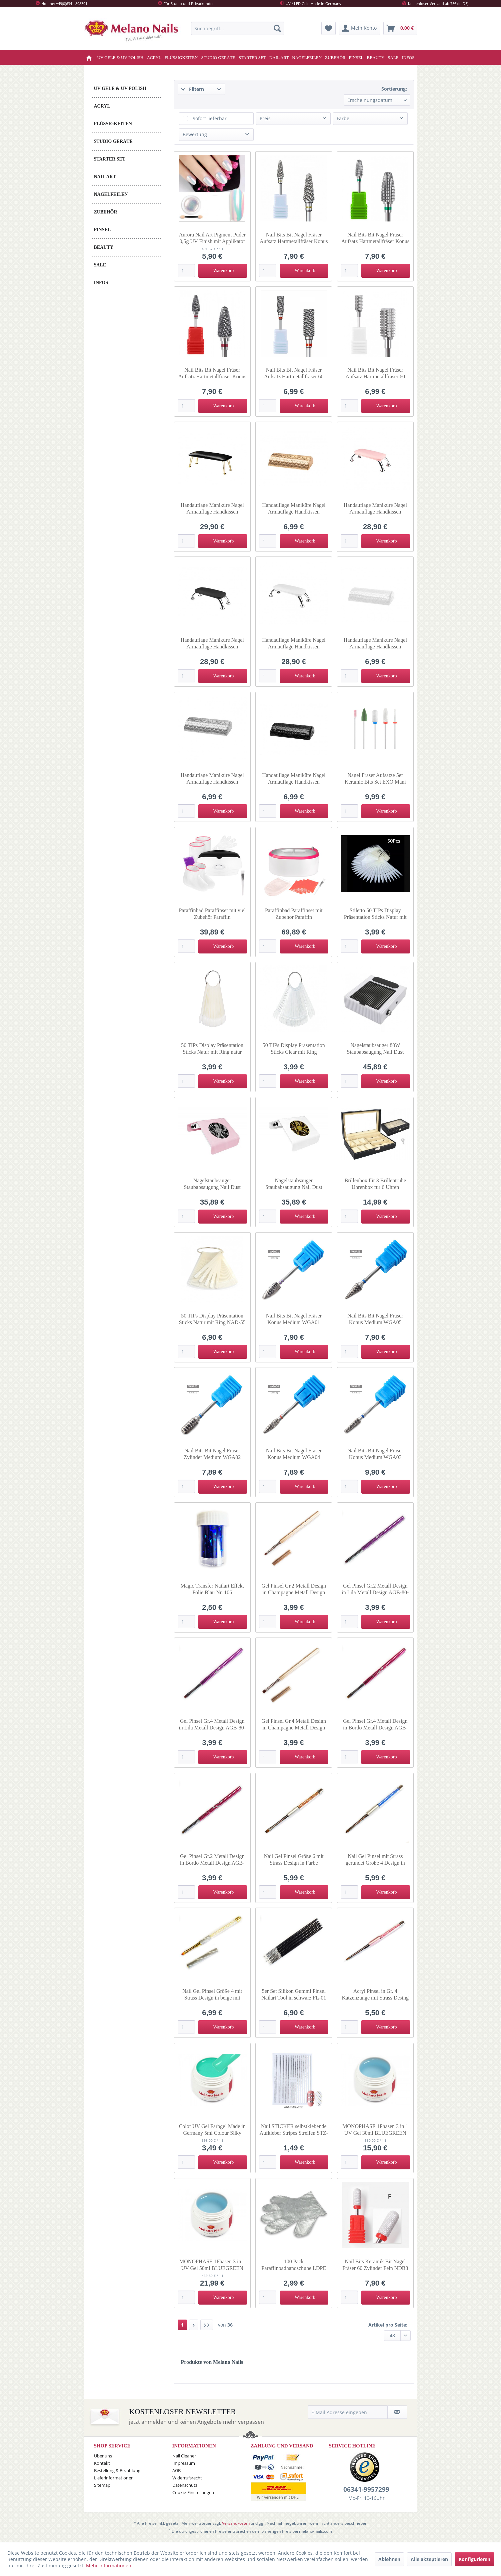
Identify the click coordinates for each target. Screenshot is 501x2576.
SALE (100, 264)
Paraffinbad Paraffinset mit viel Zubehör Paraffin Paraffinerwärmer (212, 914)
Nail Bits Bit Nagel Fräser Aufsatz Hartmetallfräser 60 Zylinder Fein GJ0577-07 (294, 373)
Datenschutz (184, 2485)
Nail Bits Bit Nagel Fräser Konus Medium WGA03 (375, 1454)
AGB (176, 2470)
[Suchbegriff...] (237, 28)
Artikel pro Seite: (387, 2325)
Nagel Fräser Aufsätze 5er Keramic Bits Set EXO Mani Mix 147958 (375, 778)
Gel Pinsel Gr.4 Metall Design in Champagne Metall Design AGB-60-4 (294, 1724)
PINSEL (102, 229)
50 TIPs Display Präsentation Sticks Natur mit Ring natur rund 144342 (212, 1048)
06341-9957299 (366, 2489)
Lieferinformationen (114, 2478)
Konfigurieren (474, 2559)
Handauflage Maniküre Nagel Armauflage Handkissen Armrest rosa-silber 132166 (375, 508)
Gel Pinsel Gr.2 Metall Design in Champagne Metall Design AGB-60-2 (294, 1589)
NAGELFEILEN (111, 194)
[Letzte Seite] (206, 2325)
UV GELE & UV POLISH (120, 88)
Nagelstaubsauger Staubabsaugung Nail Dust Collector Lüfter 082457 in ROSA (212, 1184)
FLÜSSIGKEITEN (113, 123)
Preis (265, 118)
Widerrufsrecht (187, 2478)
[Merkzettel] (328, 28)
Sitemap (102, 2485)
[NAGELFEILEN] (306, 57)
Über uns (103, 2456)
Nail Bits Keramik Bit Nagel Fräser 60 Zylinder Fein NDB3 (375, 2265)
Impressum (183, 2463)
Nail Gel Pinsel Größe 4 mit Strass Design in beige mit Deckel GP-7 (212, 1994)
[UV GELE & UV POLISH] (120, 57)
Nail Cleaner (184, 2456)
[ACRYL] (154, 57)
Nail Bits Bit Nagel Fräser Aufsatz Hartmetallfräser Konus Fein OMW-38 (212, 373)
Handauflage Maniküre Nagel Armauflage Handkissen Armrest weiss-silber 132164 (293, 643)
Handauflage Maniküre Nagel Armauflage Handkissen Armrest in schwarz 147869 (293, 778)
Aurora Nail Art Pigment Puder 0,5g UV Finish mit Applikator (212, 238)
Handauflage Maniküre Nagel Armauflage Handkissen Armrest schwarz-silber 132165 (212, 643)
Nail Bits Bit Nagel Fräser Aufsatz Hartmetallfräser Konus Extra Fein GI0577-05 (294, 238)
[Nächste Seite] (193, 2325)
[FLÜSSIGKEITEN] (181, 57)
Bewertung (195, 134)
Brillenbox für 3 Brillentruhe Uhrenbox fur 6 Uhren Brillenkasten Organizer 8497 (375, 1184)
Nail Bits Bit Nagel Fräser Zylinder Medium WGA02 (212, 1454)
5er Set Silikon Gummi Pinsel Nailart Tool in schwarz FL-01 (293, 1994)
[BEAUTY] (375, 57)
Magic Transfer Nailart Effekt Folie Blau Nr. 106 (212, 1589)
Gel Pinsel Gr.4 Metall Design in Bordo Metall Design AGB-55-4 (375, 1724)
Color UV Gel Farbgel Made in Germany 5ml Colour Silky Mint (212, 2129)
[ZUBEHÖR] (335, 57)
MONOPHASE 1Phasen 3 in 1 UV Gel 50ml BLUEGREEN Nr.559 (212, 2265)
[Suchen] (277, 28)
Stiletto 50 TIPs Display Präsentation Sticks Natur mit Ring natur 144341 (375, 914)
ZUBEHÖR (105, 211)
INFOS (101, 282)
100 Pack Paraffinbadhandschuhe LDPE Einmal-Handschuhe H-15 (293, 2265)
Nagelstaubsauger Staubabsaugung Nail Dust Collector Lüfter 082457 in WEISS (293, 1184)
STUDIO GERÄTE (113, 141)
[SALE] (393, 57)
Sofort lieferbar (210, 118)
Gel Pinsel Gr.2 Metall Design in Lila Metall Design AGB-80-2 (375, 1589)
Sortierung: (394, 89)
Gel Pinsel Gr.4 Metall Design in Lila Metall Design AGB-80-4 (212, 1724)
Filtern (192, 89)
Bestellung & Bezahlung (117, 2470)
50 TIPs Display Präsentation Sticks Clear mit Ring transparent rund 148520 (294, 1048)
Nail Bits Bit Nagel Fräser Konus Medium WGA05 (375, 1319)
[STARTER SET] (252, 57)
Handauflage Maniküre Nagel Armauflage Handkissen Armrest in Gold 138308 (293, 508)
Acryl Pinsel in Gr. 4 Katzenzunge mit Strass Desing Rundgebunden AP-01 (375, 1994)
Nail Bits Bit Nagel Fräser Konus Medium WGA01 (294, 1319)
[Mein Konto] (359, 28)
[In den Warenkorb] (222, 271)
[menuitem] (237, 28)
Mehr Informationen (108, 2565)
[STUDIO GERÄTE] (218, 57)
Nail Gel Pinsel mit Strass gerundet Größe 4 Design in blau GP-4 (375, 1859)
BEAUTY (103, 247)
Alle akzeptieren (429, 2559)
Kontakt (102, 2463)
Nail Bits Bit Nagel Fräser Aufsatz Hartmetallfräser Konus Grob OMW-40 (375, 238)
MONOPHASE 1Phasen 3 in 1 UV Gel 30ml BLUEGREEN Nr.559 (375, 2129)
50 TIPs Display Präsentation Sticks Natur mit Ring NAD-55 (212, 1319)
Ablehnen (389, 2559)
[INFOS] (408, 57)
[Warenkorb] (400, 28)
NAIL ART (105, 176)
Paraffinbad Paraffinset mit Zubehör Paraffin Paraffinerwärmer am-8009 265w (294, 914)
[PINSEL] (356, 57)
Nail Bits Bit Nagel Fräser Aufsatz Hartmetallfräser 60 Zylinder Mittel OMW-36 (375, 373)
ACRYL (102, 106)
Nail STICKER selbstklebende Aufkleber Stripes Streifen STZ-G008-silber (293, 2129)
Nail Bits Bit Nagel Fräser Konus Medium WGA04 (294, 1454)
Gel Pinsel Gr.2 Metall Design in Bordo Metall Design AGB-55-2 (212, 1859)
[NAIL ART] (279, 57)
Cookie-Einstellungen (193, 2492)
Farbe (343, 118)
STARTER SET (110, 159)
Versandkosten (236, 2523)
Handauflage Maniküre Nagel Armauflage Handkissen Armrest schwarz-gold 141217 (212, 508)
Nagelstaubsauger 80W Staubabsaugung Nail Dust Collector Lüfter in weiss (375, 1048)
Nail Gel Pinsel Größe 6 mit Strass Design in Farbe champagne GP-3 (294, 1859)
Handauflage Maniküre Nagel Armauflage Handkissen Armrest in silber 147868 (212, 778)
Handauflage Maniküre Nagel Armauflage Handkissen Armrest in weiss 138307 (375, 643)
